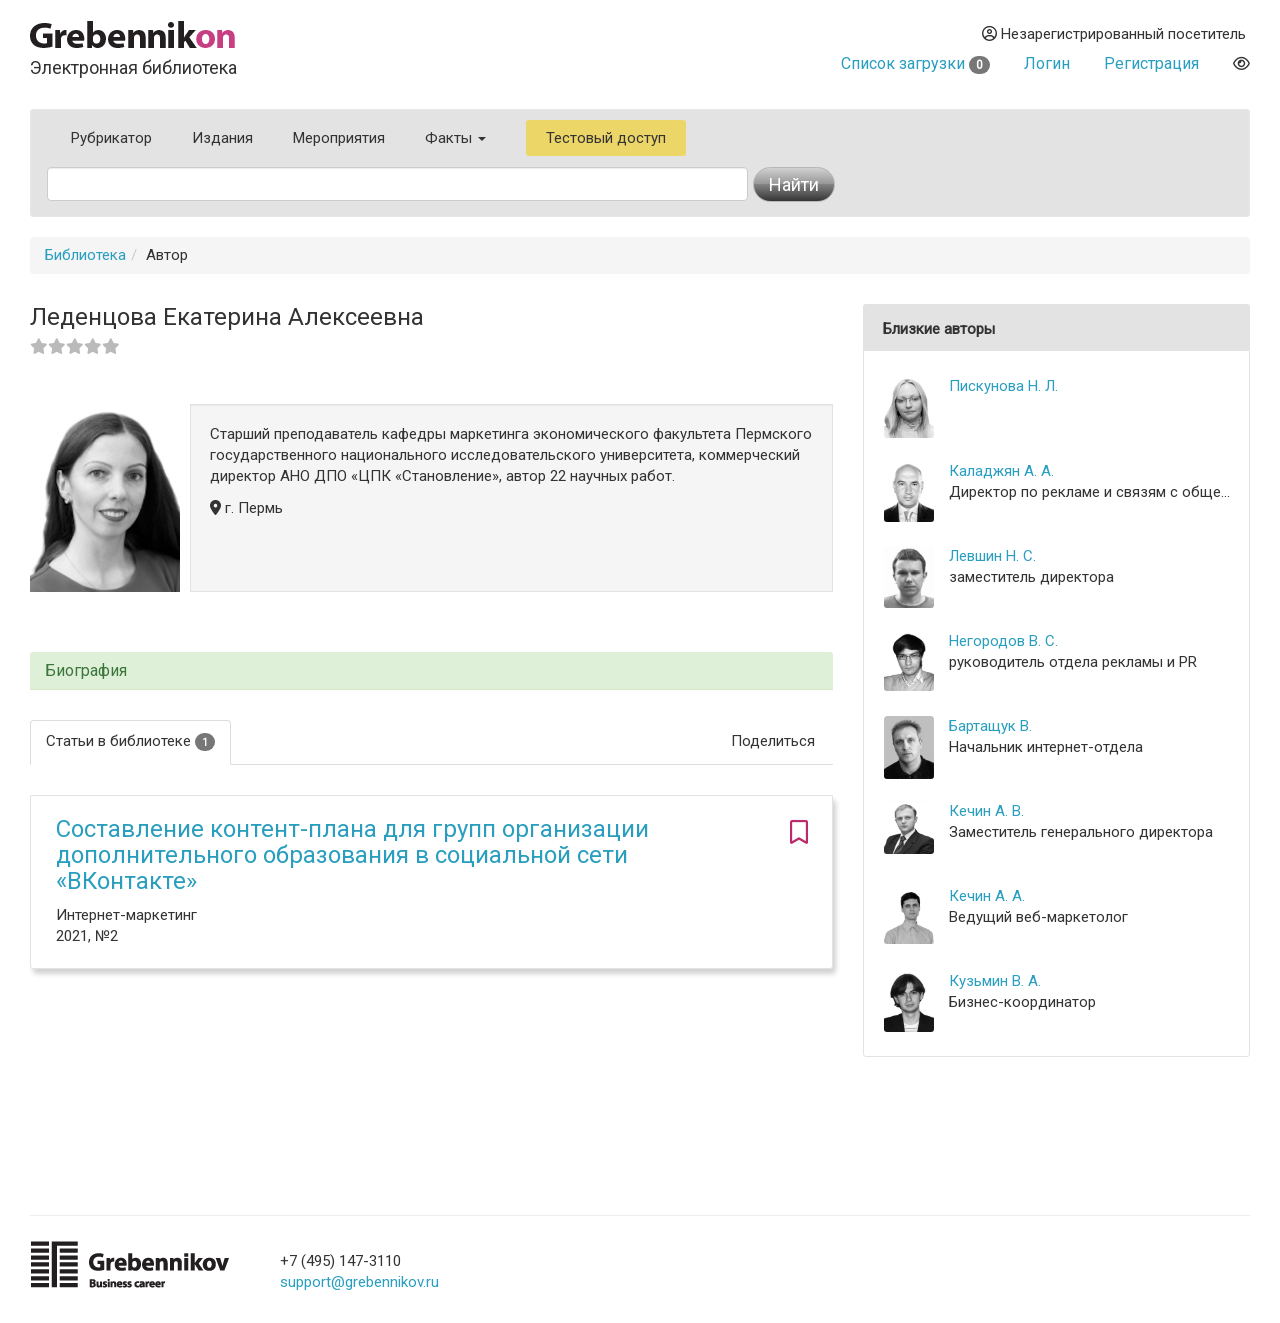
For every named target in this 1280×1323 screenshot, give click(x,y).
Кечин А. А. (987, 896)
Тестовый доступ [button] (606, 138)
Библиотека (85, 255)
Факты (455, 138)
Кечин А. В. (986, 811)
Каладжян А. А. (1001, 471)
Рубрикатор (111, 138)
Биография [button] (86, 671)
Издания (222, 138)
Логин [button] (1047, 63)
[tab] (431, 671)
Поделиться (773, 741)
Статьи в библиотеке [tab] (130, 741)
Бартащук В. (990, 726)
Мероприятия (339, 138)
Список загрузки (915, 63)
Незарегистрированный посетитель (1114, 34)
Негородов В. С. (1003, 641)
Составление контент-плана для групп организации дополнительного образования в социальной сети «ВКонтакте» (352, 855)
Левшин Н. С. (992, 556)
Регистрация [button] (1151, 63)
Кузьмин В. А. (995, 981)
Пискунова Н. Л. (1003, 386)
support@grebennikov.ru (359, 1282)
